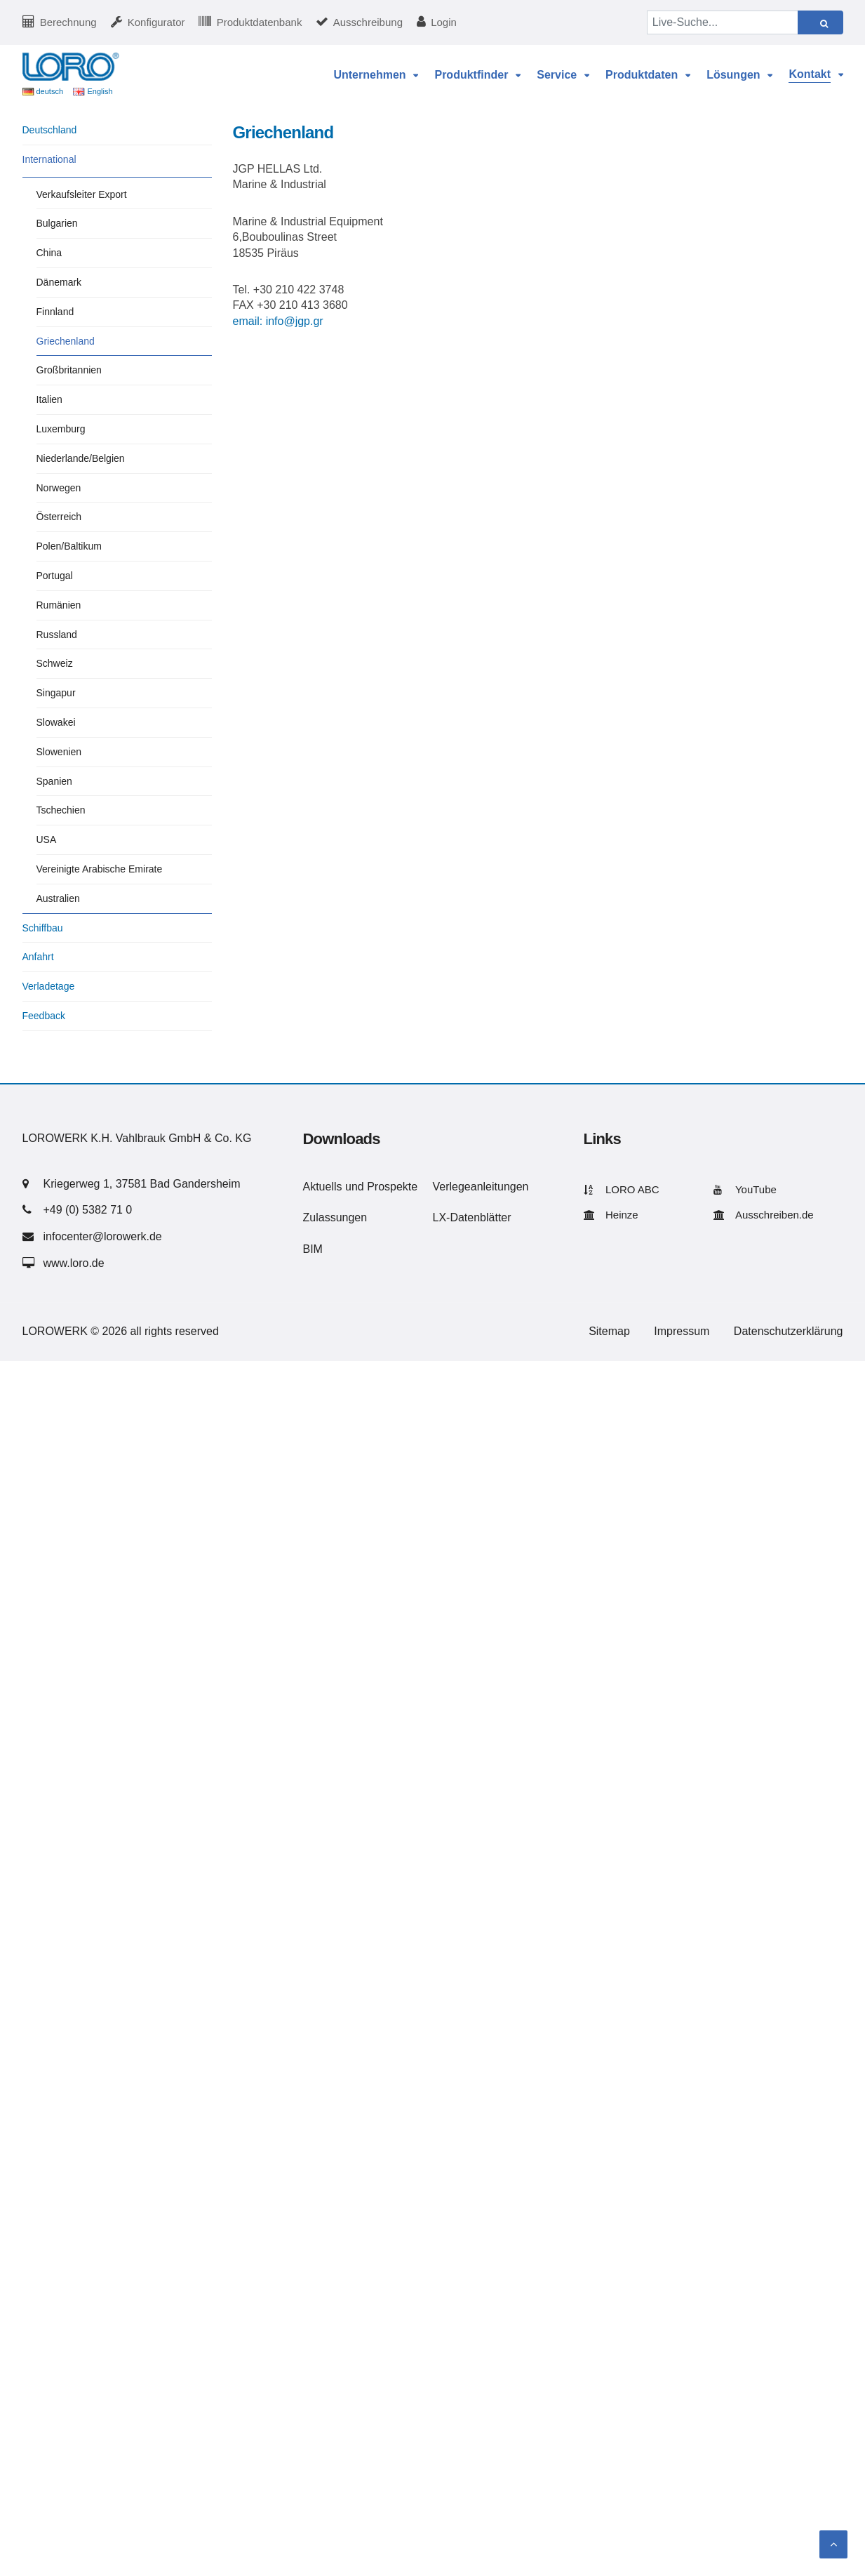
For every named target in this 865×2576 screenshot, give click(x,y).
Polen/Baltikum (69, 546)
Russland (56, 634)
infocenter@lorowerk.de (102, 1236)
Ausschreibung (368, 22)
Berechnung (68, 22)
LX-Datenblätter (472, 1217)
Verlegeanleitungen (481, 1187)
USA (46, 839)
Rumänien (58, 605)
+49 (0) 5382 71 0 (88, 1210)
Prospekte (392, 1187)
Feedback (43, 1015)
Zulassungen (335, 1217)
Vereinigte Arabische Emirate (99, 869)
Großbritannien (69, 370)
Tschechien (61, 810)
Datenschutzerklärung (788, 1331)
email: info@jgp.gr (278, 321)
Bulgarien (57, 223)
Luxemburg (61, 428)
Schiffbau (42, 928)
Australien (58, 898)
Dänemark (59, 282)
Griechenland (65, 341)
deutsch (50, 91)
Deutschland (49, 129)
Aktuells (322, 1187)
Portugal (54, 575)
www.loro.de (74, 1263)
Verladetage (48, 986)
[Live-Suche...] (722, 22)
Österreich (59, 516)
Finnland (55, 311)
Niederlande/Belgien (80, 458)
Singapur (56, 692)
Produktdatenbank (259, 22)
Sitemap (609, 1331)
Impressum (681, 1331)
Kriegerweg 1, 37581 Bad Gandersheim (142, 1184)
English (99, 91)
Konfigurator (156, 22)
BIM (313, 1249)
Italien (49, 399)
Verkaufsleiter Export (81, 194)
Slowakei (56, 722)
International (49, 159)
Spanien (54, 781)
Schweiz (54, 663)
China (49, 252)
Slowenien (59, 751)
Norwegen (58, 487)
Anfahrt (38, 956)
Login (444, 22)
